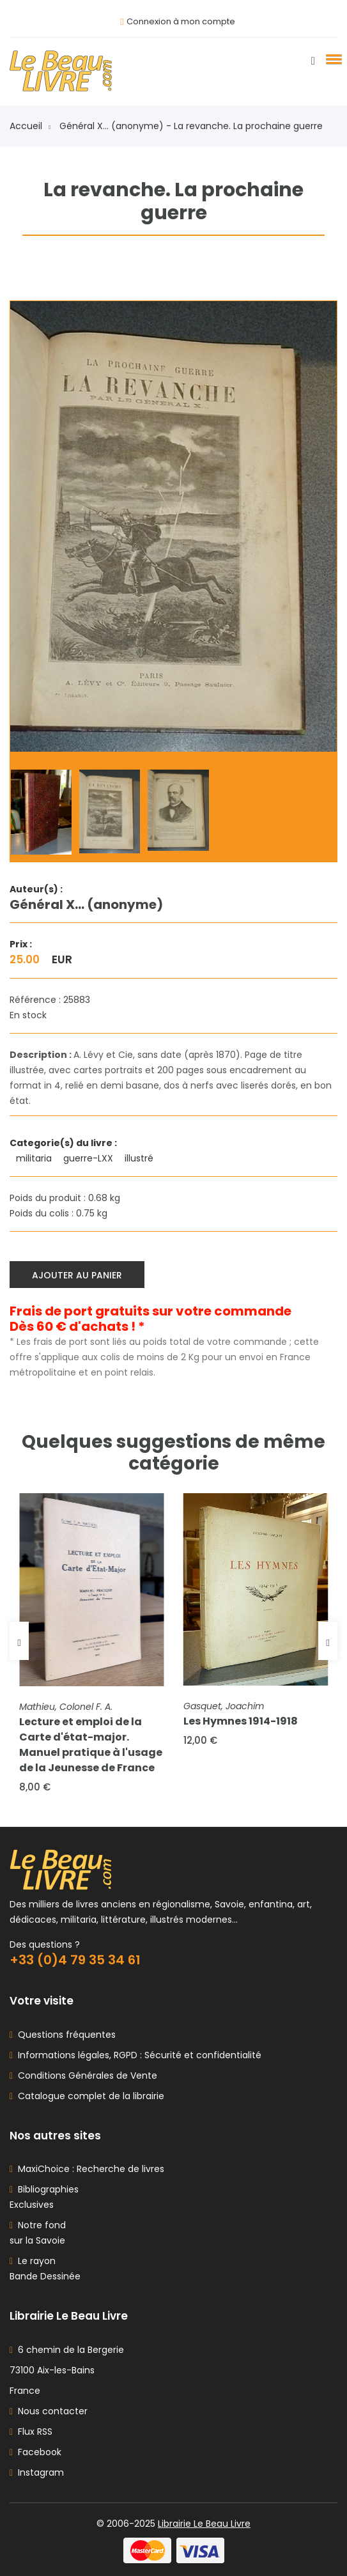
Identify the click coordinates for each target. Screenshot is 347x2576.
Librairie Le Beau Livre (204, 2523)
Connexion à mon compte (181, 21)
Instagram (37, 2472)
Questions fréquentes (64, 2034)
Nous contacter (49, 2411)
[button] (331, 58)
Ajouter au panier (77, 1275)
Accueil (30, 126)
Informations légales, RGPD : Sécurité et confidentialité (137, 2055)
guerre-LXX (89, 1158)
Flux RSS (31, 2431)
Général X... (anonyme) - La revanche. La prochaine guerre (191, 126)
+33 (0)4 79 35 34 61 (75, 1960)
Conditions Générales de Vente (85, 2075)
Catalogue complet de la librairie (88, 2096)
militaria (35, 1158)
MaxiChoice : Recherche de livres (88, 2168)
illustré (140, 1158)
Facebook (35, 2452)
